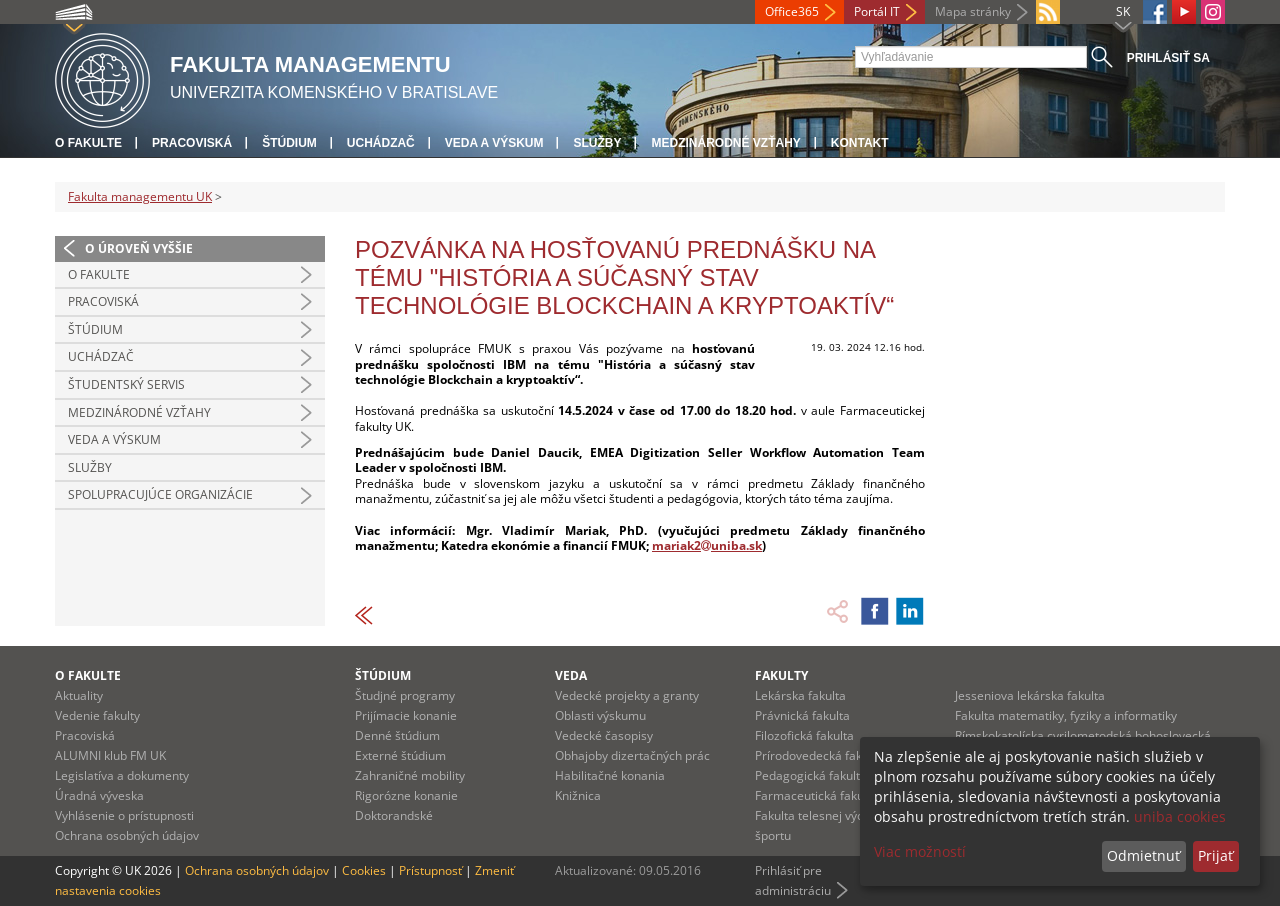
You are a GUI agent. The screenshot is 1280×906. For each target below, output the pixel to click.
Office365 (792, 11)
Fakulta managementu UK (140, 196)
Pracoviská (192, 143)
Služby (597, 143)
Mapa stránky (973, 11)
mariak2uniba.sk (707, 545)
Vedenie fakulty (97, 715)
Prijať (1215, 855)
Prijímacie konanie (406, 715)
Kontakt (860, 143)
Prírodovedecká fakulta (819, 755)
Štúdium (289, 143)
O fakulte (88, 143)
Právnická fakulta (802, 715)
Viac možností (920, 851)
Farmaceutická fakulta (816, 795)
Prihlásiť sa (1168, 58)
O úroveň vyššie (139, 248)
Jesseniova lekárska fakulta (1030, 695)
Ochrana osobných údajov (127, 835)
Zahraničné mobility (410, 775)
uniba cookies (1180, 816)
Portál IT (877, 11)
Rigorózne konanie (406, 795)
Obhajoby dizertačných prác (632, 755)
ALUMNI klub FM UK (110, 755)
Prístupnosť (430, 870)
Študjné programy (405, 695)
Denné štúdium (397, 735)
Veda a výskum (494, 143)
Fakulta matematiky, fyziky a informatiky (1066, 715)
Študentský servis (126, 384)
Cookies (364, 870)
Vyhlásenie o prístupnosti (124, 815)
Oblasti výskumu (600, 715)
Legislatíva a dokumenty (122, 775)
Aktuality (79, 695)
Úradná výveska (99, 795)
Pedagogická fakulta (811, 775)
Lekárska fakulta (800, 695)
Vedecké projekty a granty (627, 695)
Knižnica (578, 795)
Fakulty (781, 675)
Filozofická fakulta (804, 735)
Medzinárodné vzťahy (725, 143)
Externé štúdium (400, 755)
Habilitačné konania (610, 775)
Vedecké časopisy (604, 735)
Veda (571, 675)
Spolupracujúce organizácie (160, 494)
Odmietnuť (1143, 855)
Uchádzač (381, 143)
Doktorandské (394, 815)
